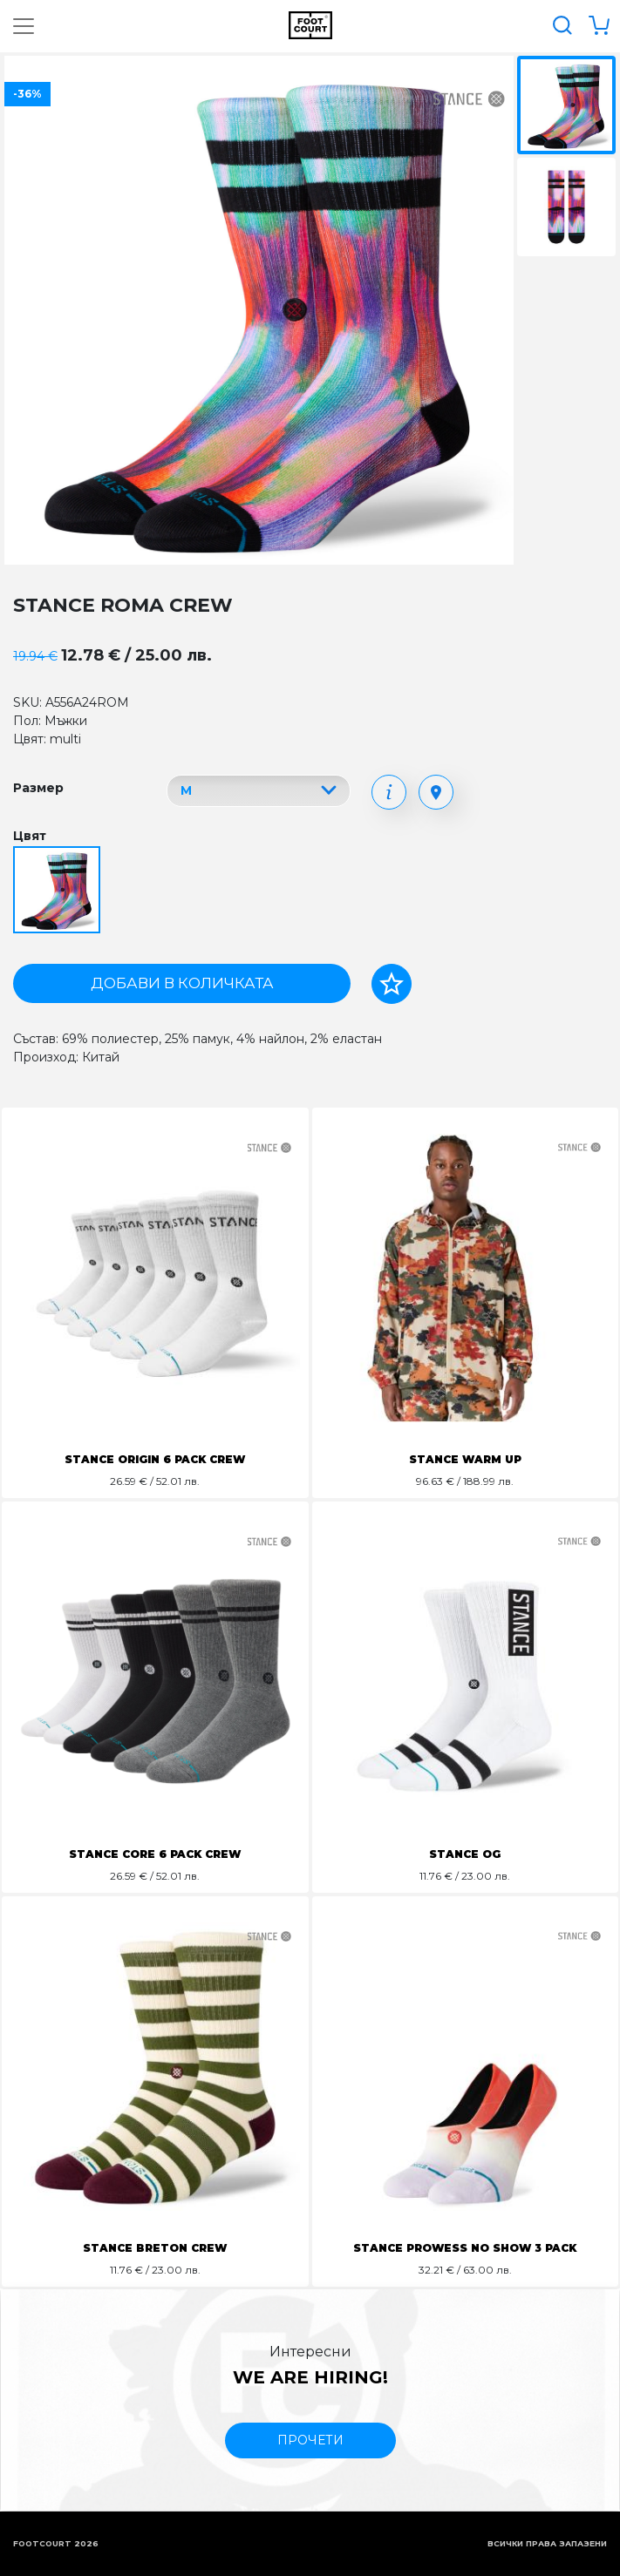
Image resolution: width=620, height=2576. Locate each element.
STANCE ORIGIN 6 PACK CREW (155, 1459)
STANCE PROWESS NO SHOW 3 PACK (464, 2247)
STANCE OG (465, 1854)
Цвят (29, 836)
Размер (38, 788)
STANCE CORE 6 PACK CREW (155, 1854)
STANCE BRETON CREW (155, 2247)
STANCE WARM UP (465, 1459)
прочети (310, 2440)
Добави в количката (182, 983)
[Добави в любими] (391, 984)
